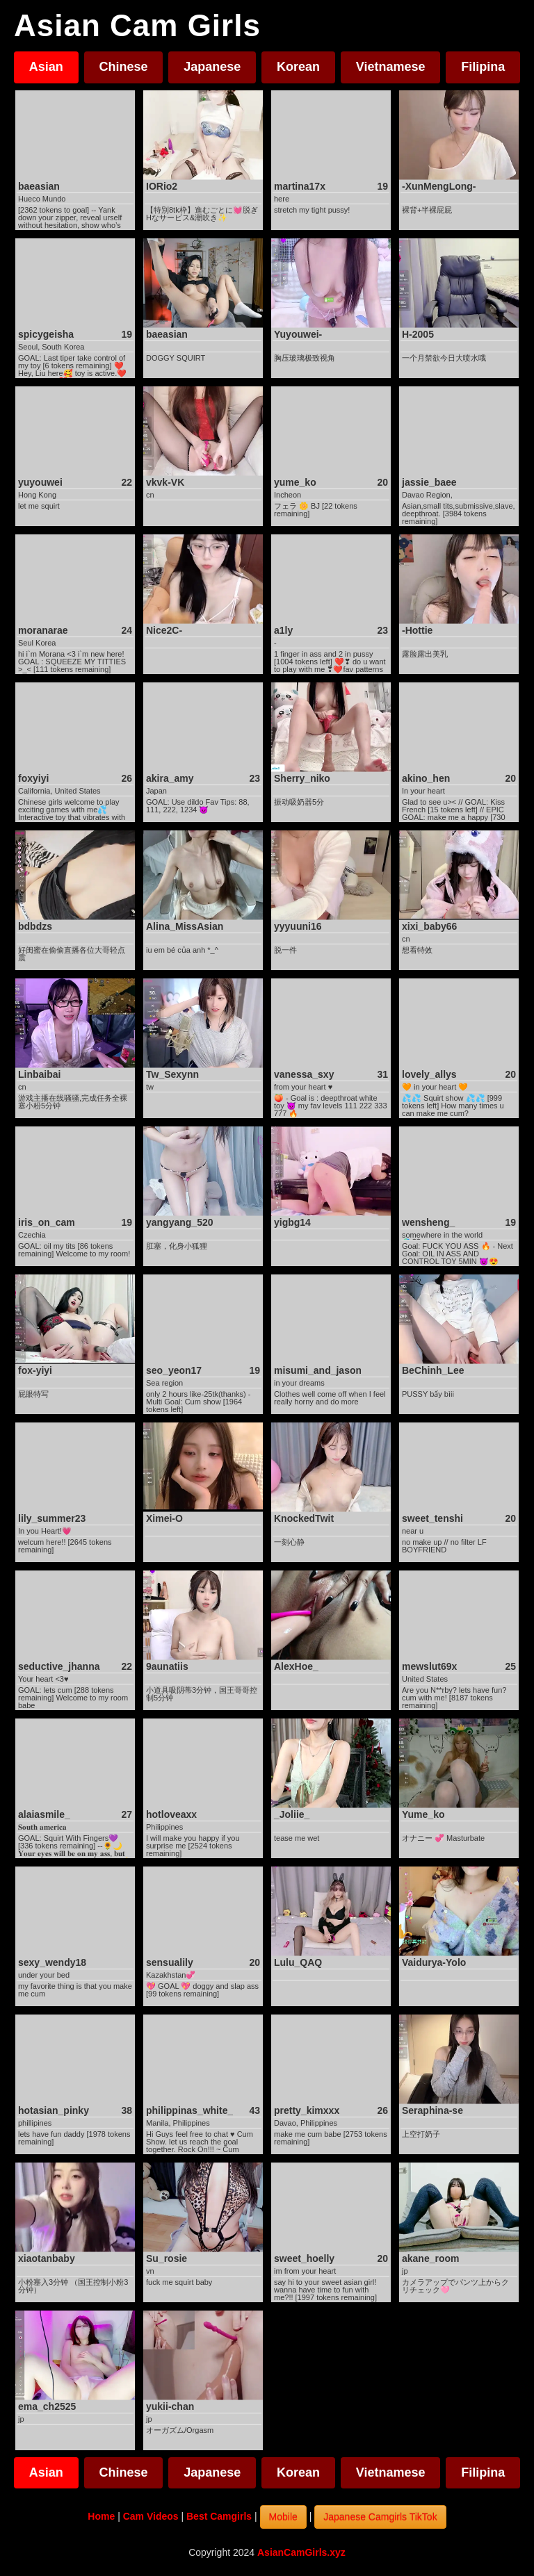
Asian (46, 67)
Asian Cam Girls (137, 25)
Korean (298, 67)
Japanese (212, 67)
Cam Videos (151, 2516)
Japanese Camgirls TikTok (380, 2516)
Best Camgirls (219, 2516)
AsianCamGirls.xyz (301, 2552)
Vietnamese (391, 67)
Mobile (283, 2516)
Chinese (123, 67)
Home (101, 2516)
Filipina (483, 67)
